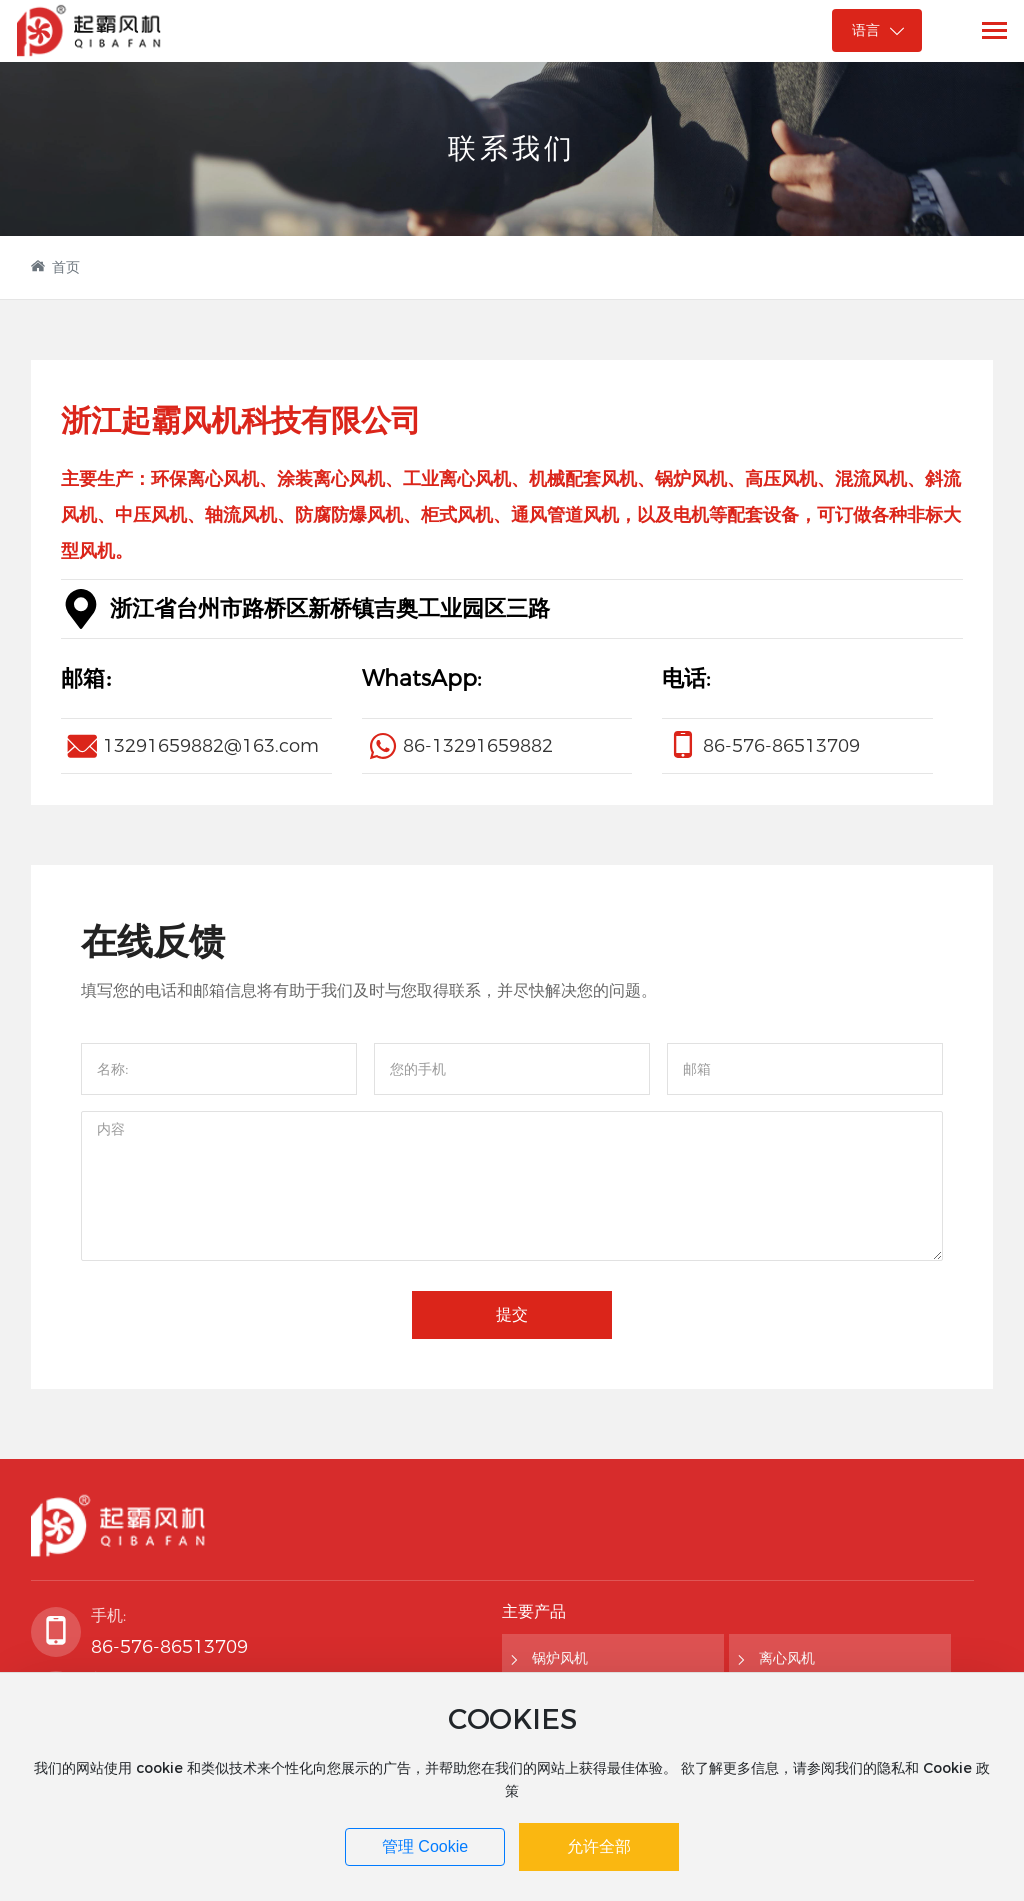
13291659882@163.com (211, 746)
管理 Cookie (425, 1846)
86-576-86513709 (781, 746)
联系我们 (512, 147)
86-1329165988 (472, 746)
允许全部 (599, 1846)
